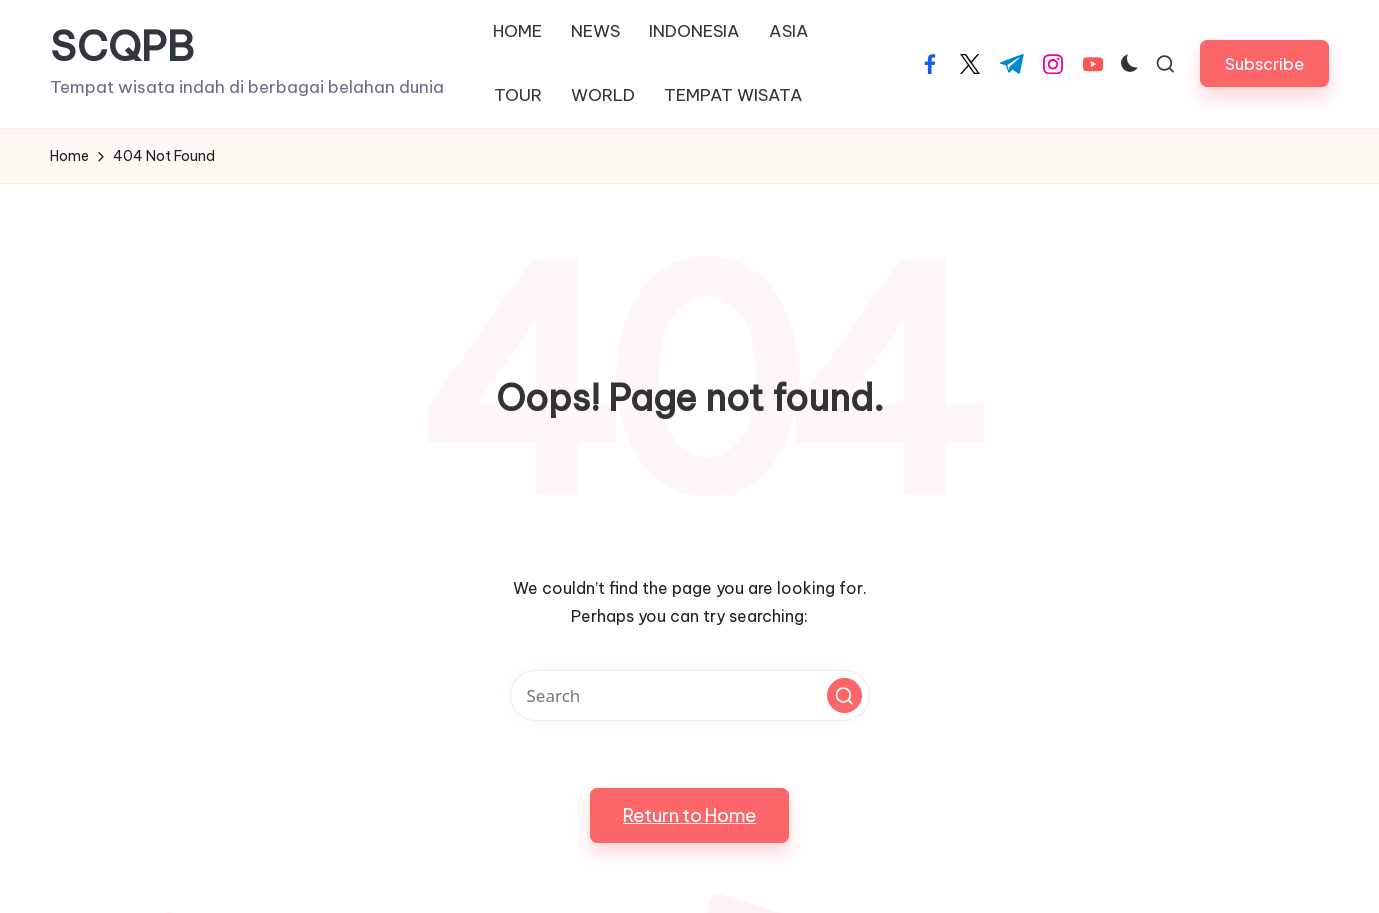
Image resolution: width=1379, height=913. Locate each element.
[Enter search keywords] (690, 695)
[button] (1264, 63)
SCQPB (122, 47)
